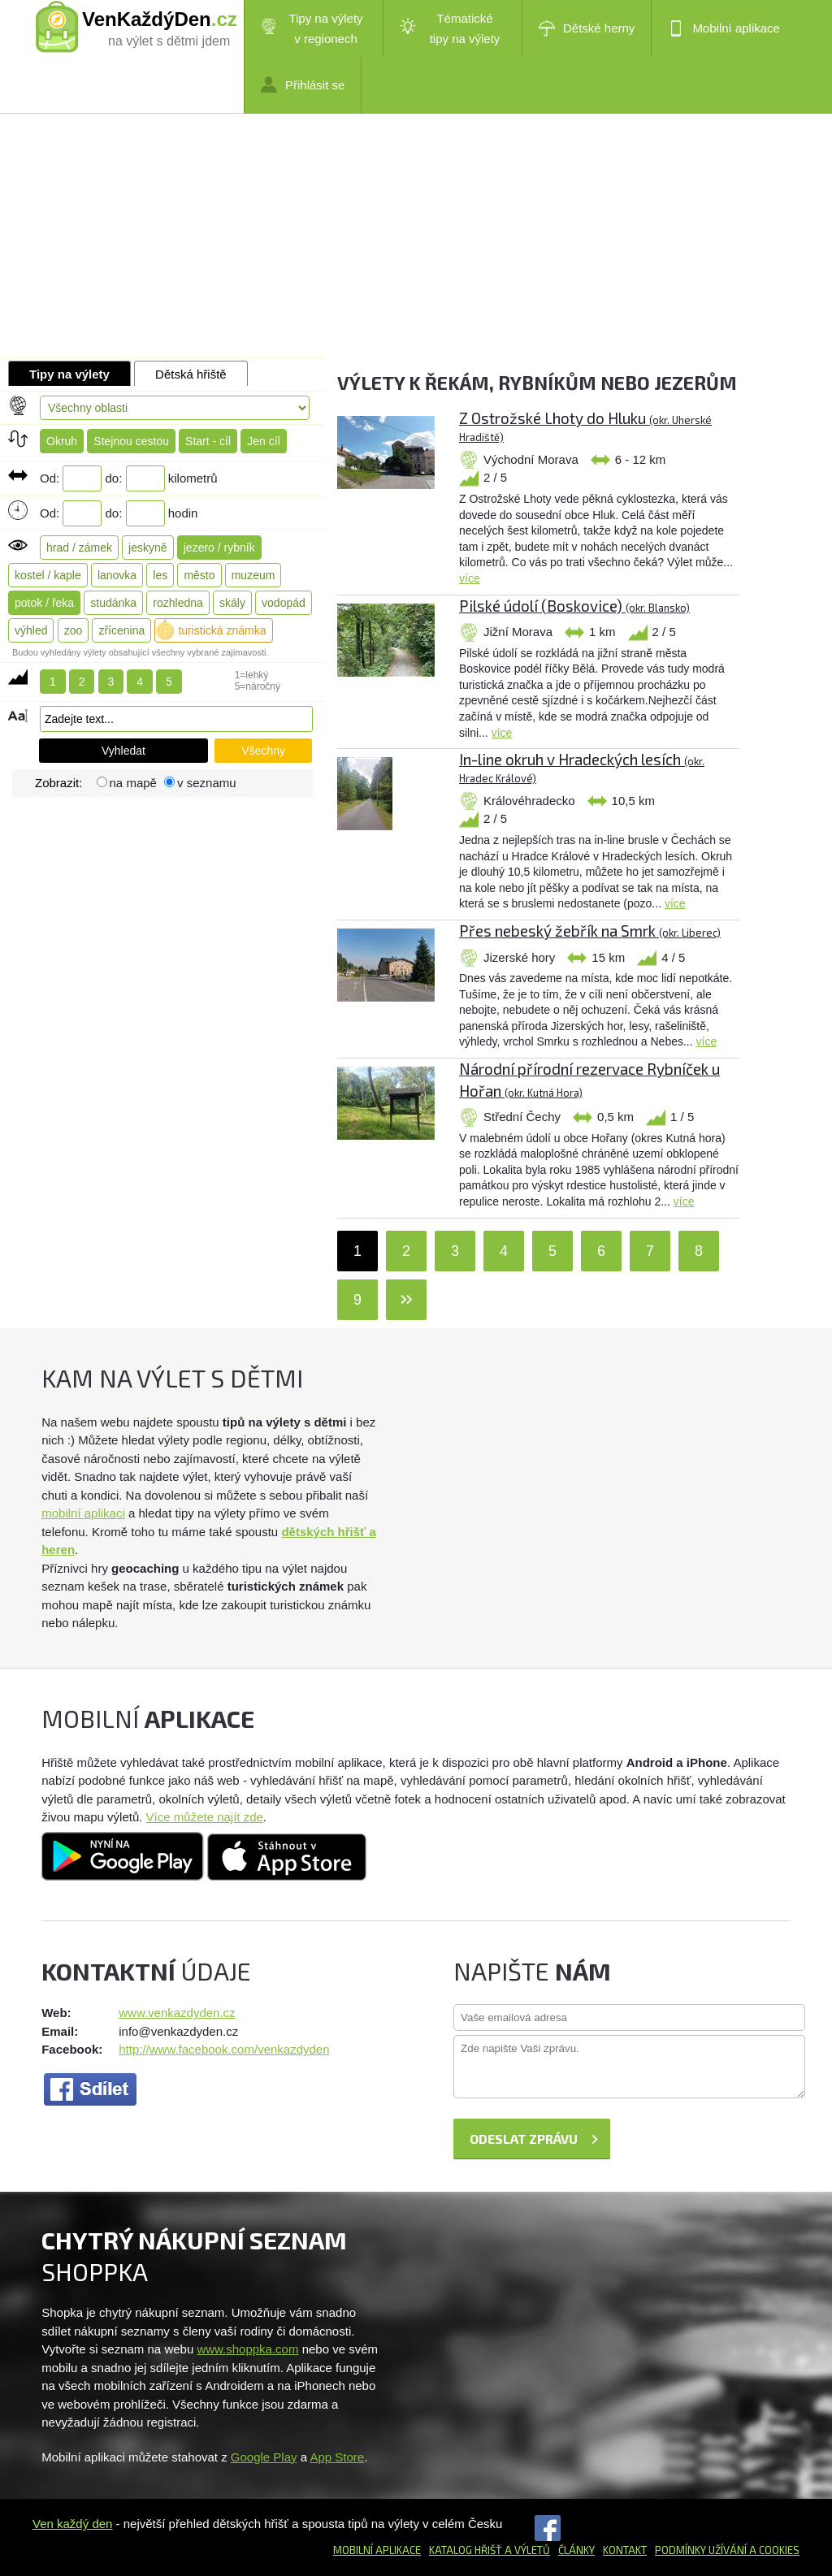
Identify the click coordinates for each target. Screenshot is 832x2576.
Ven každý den (72, 2524)
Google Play (264, 2457)
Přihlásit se (302, 84)
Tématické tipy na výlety (450, 28)
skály (232, 602)
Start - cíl (208, 441)
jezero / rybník (219, 547)
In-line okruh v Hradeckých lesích (581, 767)
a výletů (526, 2550)
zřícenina (121, 630)
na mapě (133, 783)
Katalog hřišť (465, 2550)
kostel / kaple (48, 575)
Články (576, 2550)
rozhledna (178, 602)
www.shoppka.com (247, 2349)
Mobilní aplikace (724, 28)
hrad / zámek (79, 547)
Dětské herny (587, 28)
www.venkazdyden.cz (177, 2013)
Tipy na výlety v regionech (312, 28)
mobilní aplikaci (83, 1513)
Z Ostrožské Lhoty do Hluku (585, 426)
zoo (73, 630)
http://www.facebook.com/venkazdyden (224, 2049)
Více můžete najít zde (204, 1817)
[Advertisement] (416, 235)
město (199, 575)
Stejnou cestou (131, 441)
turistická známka (222, 630)
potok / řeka (44, 602)
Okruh (61, 441)
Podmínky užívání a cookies (727, 2550)
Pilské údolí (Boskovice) (574, 605)
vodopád (284, 602)
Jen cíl (263, 441)
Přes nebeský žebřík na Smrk (590, 930)
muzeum (253, 575)
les (160, 575)
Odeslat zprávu (524, 2138)
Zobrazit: (60, 783)
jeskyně (147, 547)
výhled (31, 630)
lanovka (117, 575)
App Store (337, 2457)
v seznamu (206, 783)
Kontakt (625, 2550)
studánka (113, 602)
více (469, 578)
